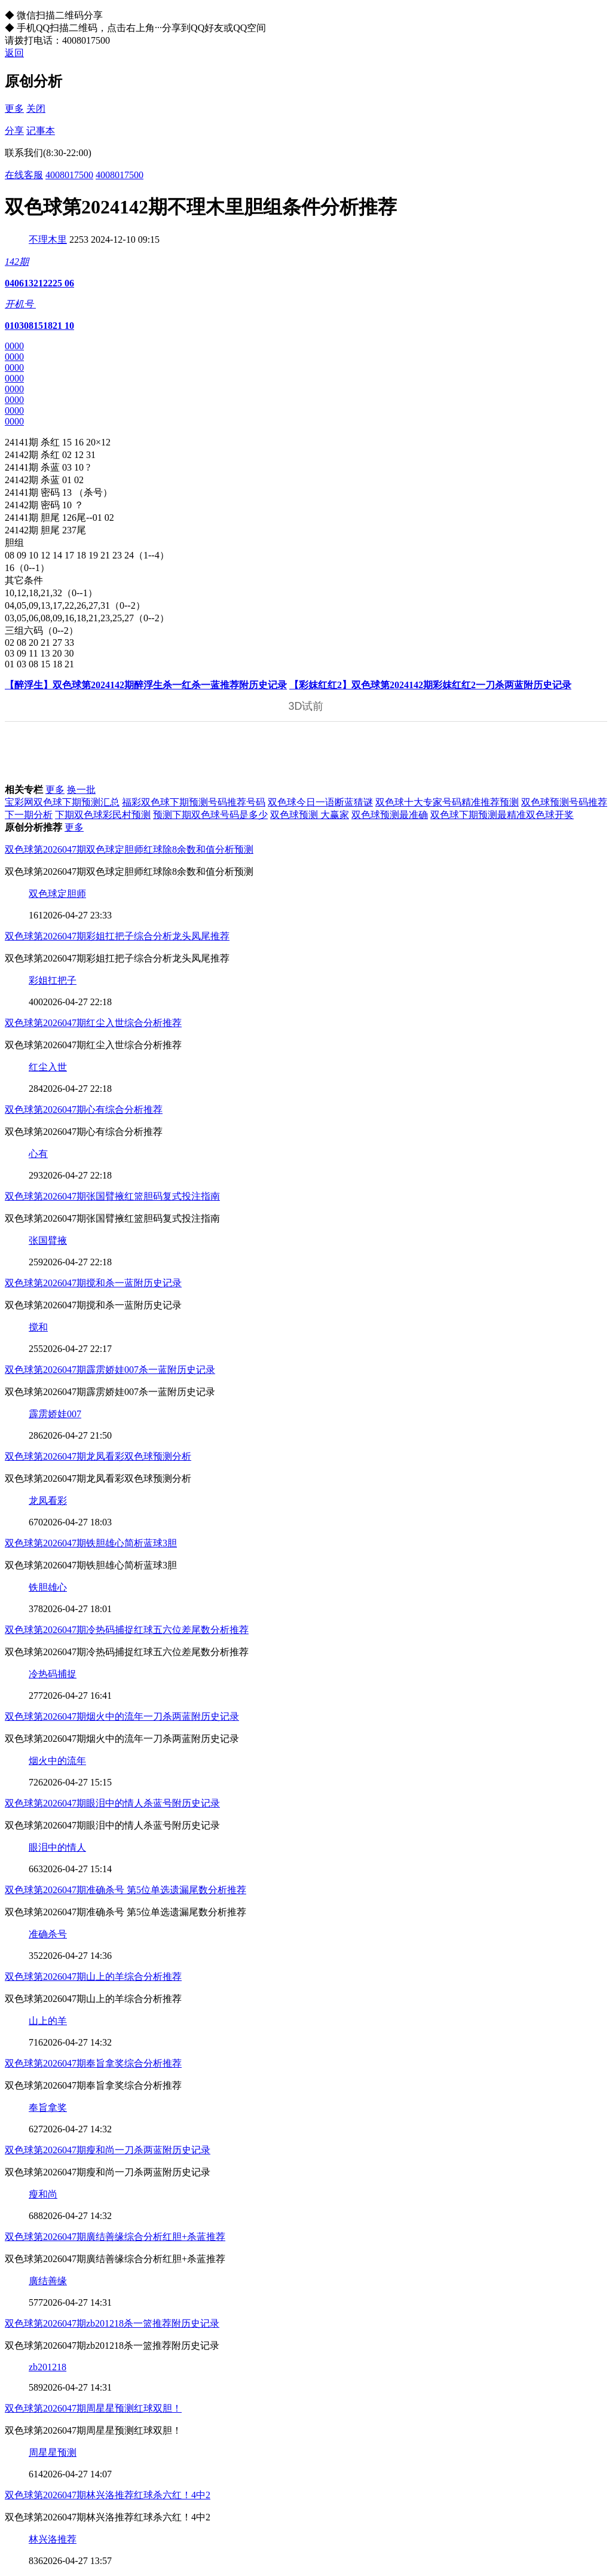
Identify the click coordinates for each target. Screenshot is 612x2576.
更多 (14, 108)
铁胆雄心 (48, 1587)
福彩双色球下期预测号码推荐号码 (193, 802)
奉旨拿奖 (48, 2107)
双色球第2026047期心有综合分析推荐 (84, 1109)
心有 (38, 1154)
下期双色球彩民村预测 (103, 815)
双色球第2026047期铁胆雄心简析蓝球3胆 (91, 1543)
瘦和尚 (43, 2194)
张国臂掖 (48, 1240)
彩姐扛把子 (52, 980)
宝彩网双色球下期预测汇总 (62, 802)
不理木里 (48, 239)
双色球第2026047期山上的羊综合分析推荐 (93, 1976)
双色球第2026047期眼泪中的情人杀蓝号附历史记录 (112, 1803)
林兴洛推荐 (52, 2539)
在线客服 (24, 175)
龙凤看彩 (48, 1500)
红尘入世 (48, 1067)
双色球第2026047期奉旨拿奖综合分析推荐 (93, 2063)
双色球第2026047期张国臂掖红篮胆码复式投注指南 (112, 1196)
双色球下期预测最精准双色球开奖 (502, 815)
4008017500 (69, 175)
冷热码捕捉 (52, 1674)
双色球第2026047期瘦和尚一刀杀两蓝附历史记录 (107, 2150)
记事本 (40, 131)
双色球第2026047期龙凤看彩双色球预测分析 (98, 1456)
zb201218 (47, 2367)
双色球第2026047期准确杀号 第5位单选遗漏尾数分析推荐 (125, 1890)
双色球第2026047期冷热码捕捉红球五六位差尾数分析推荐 (127, 1630)
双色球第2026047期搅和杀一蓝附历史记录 (93, 1283)
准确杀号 (48, 1934)
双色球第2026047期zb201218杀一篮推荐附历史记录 (112, 2323)
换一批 (81, 790)
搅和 (38, 1327)
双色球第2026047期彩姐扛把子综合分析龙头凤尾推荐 (117, 936)
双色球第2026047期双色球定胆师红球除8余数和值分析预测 (129, 849)
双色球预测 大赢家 (309, 815)
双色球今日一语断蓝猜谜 (320, 802)
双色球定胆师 (57, 894)
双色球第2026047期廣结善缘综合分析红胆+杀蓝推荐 (115, 2237)
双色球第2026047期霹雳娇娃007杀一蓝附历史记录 (110, 1370)
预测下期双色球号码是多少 (210, 815)
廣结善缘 (48, 2281)
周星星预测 (52, 2452)
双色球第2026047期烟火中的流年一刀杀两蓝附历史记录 (122, 1716)
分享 (14, 131)
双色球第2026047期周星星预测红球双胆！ (93, 2408)
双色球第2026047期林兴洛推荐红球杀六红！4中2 (107, 2495)
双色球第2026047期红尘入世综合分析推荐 (93, 1023)
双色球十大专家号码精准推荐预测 (447, 802)
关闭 (35, 108)
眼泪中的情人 (57, 1847)
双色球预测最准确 (389, 815)
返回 (14, 53)
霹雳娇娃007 (55, 1414)
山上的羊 (48, 2021)
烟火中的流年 (57, 1761)
